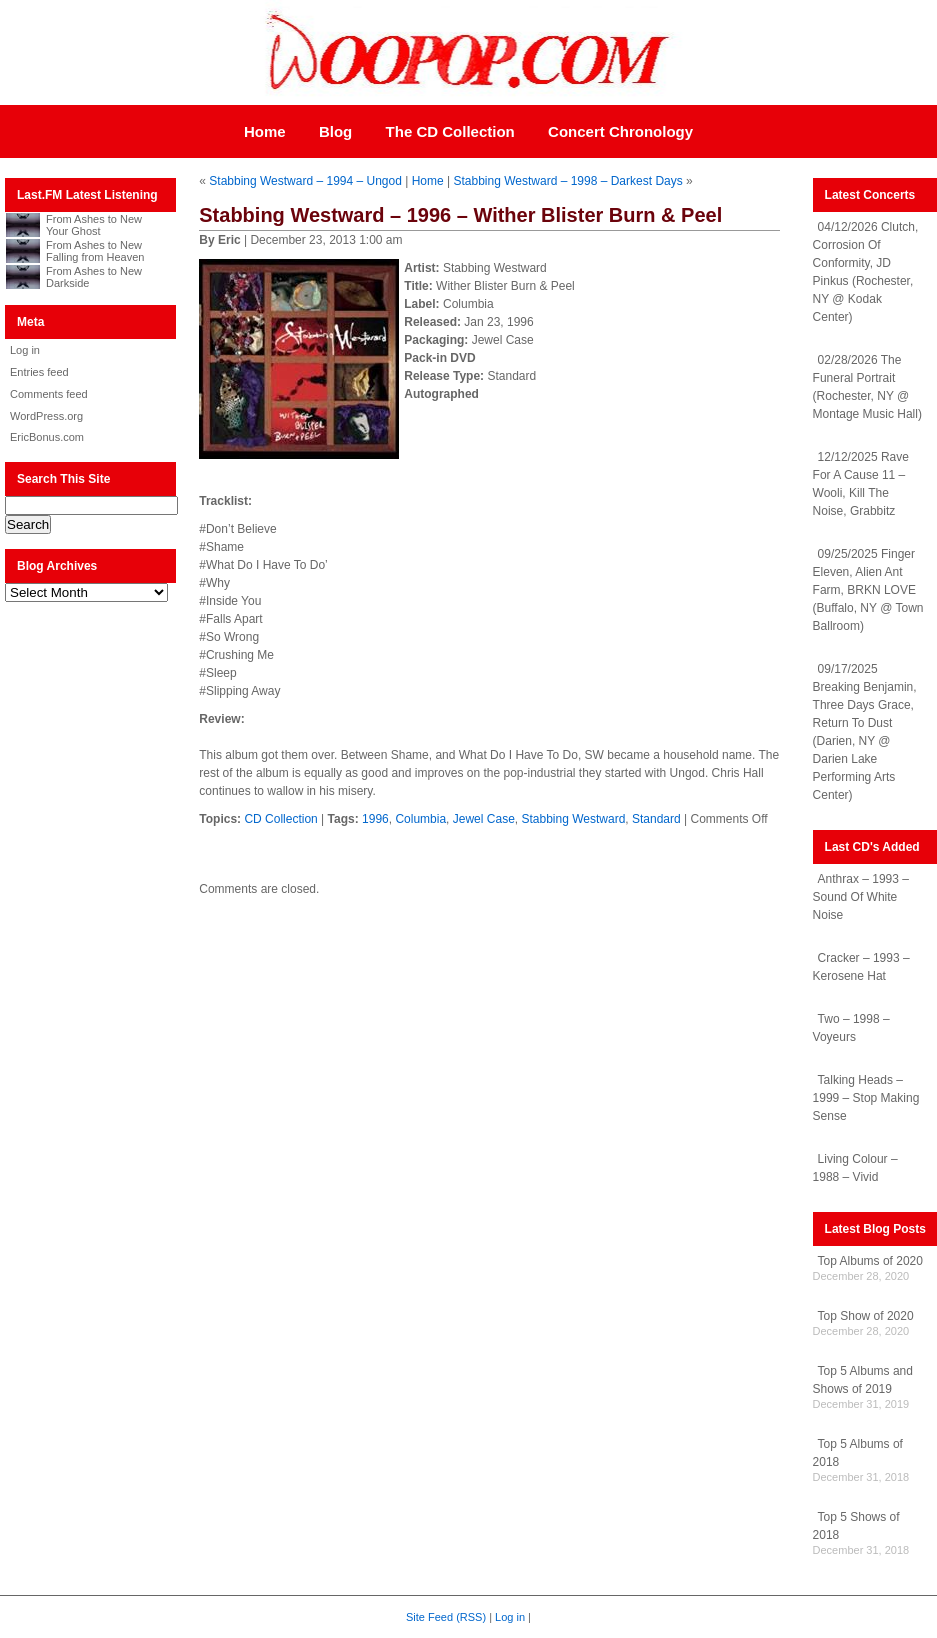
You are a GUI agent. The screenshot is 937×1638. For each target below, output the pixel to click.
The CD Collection (450, 131)
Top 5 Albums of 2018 (858, 1453)
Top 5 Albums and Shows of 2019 (863, 1380)
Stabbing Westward (573, 819)
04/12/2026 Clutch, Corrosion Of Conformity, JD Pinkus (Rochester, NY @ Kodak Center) (866, 272)
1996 (375, 819)
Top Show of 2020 (866, 1316)
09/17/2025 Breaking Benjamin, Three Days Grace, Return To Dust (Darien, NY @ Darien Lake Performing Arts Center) (865, 732)
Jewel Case (484, 819)
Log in (25, 350)
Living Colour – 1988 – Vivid (855, 1168)
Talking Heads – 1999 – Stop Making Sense (866, 1098)
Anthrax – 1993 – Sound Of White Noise (861, 897)
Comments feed (49, 394)
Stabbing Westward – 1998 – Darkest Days (567, 181)
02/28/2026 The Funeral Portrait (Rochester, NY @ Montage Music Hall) (867, 387)
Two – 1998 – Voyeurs (851, 1028)
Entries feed (39, 372)
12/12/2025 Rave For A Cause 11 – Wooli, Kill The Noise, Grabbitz (861, 484)
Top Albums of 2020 (870, 1261)
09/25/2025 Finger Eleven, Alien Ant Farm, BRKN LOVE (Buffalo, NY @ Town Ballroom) (868, 590)
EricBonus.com (47, 437)
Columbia (420, 819)
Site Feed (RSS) (446, 1617)
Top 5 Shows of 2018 (856, 1526)
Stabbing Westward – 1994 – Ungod (305, 181)
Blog (335, 131)
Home (265, 131)
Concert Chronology (620, 131)
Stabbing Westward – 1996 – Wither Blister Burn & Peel (460, 215)
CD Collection (280, 819)
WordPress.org (46, 416)
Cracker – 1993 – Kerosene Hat (861, 967)
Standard (656, 819)
